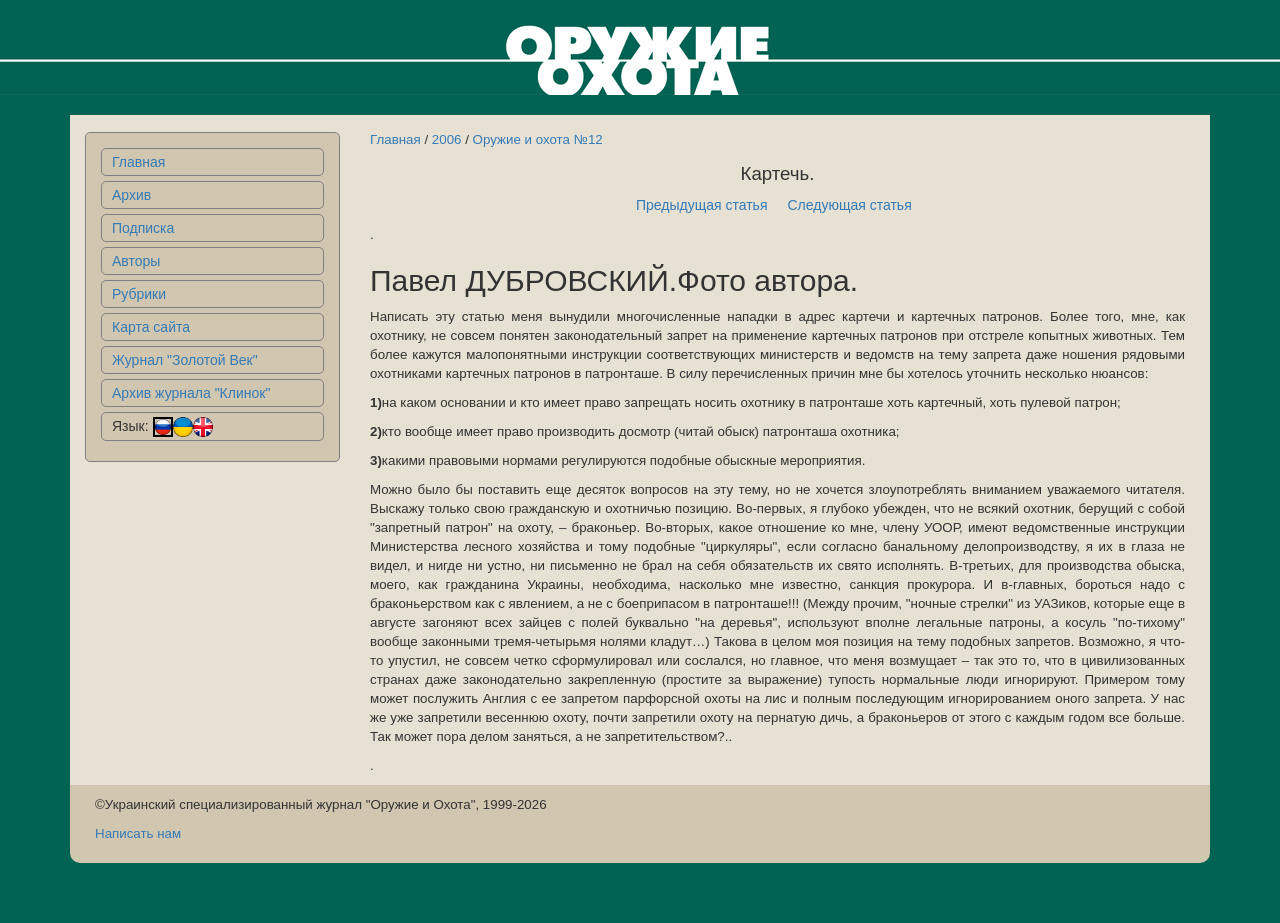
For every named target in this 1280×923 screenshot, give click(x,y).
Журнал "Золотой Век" (185, 360)
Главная (138, 162)
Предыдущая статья (702, 205)
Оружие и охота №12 (538, 139)
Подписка (143, 228)
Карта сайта (151, 327)
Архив (131, 195)
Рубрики (139, 294)
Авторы (136, 261)
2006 (447, 139)
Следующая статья (850, 205)
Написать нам (138, 833)
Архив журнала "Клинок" (191, 393)
